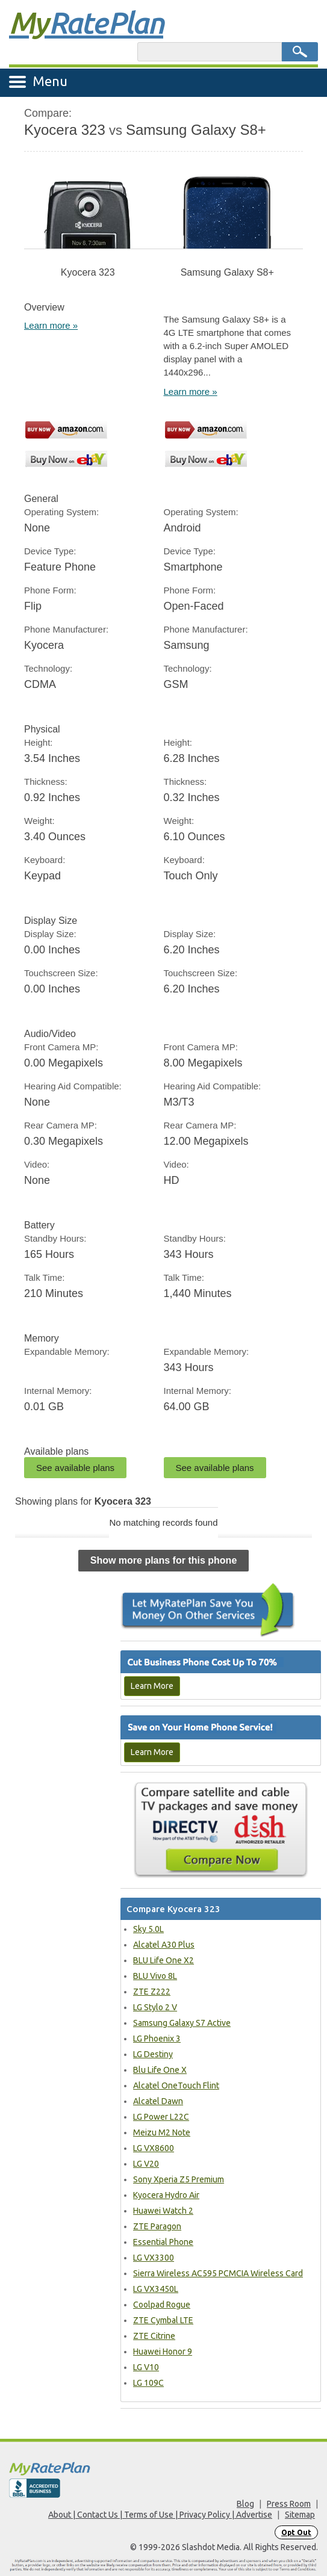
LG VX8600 (153, 2148)
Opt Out (296, 2532)
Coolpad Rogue (161, 2304)
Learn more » (51, 325)
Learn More (152, 1686)
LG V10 (146, 2367)
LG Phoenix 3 (157, 2038)
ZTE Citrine (154, 2336)
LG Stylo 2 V (155, 2007)
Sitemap (300, 2514)
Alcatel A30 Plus (164, 1944)
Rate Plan (86, 22)
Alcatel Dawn (158, 2101)
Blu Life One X (160, 2070)
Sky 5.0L (148, 1929)
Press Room (289, 2504)
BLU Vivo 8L (155, 1976)
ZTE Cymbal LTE (163, 2320)
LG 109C (148, 2383)
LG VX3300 (153, 2257)
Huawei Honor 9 (162, 2351)
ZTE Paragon (157, 2226)
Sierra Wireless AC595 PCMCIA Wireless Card (218, 2273)
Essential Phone (163, 2242)
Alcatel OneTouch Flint (176, 2085)
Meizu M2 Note (161, 2132)
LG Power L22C (161, 2117)
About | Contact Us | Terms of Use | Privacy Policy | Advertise (160, 2514)
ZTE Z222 (151, 1991)
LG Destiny (153, 2054)
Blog (245, 2504)
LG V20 (146, 2164)
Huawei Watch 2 (163, 2210)
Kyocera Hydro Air (166, 2195)
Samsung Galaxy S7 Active (182, 2023)
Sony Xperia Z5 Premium (178, 2179)
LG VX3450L (155, 2289)
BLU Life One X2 (163, 1960)
